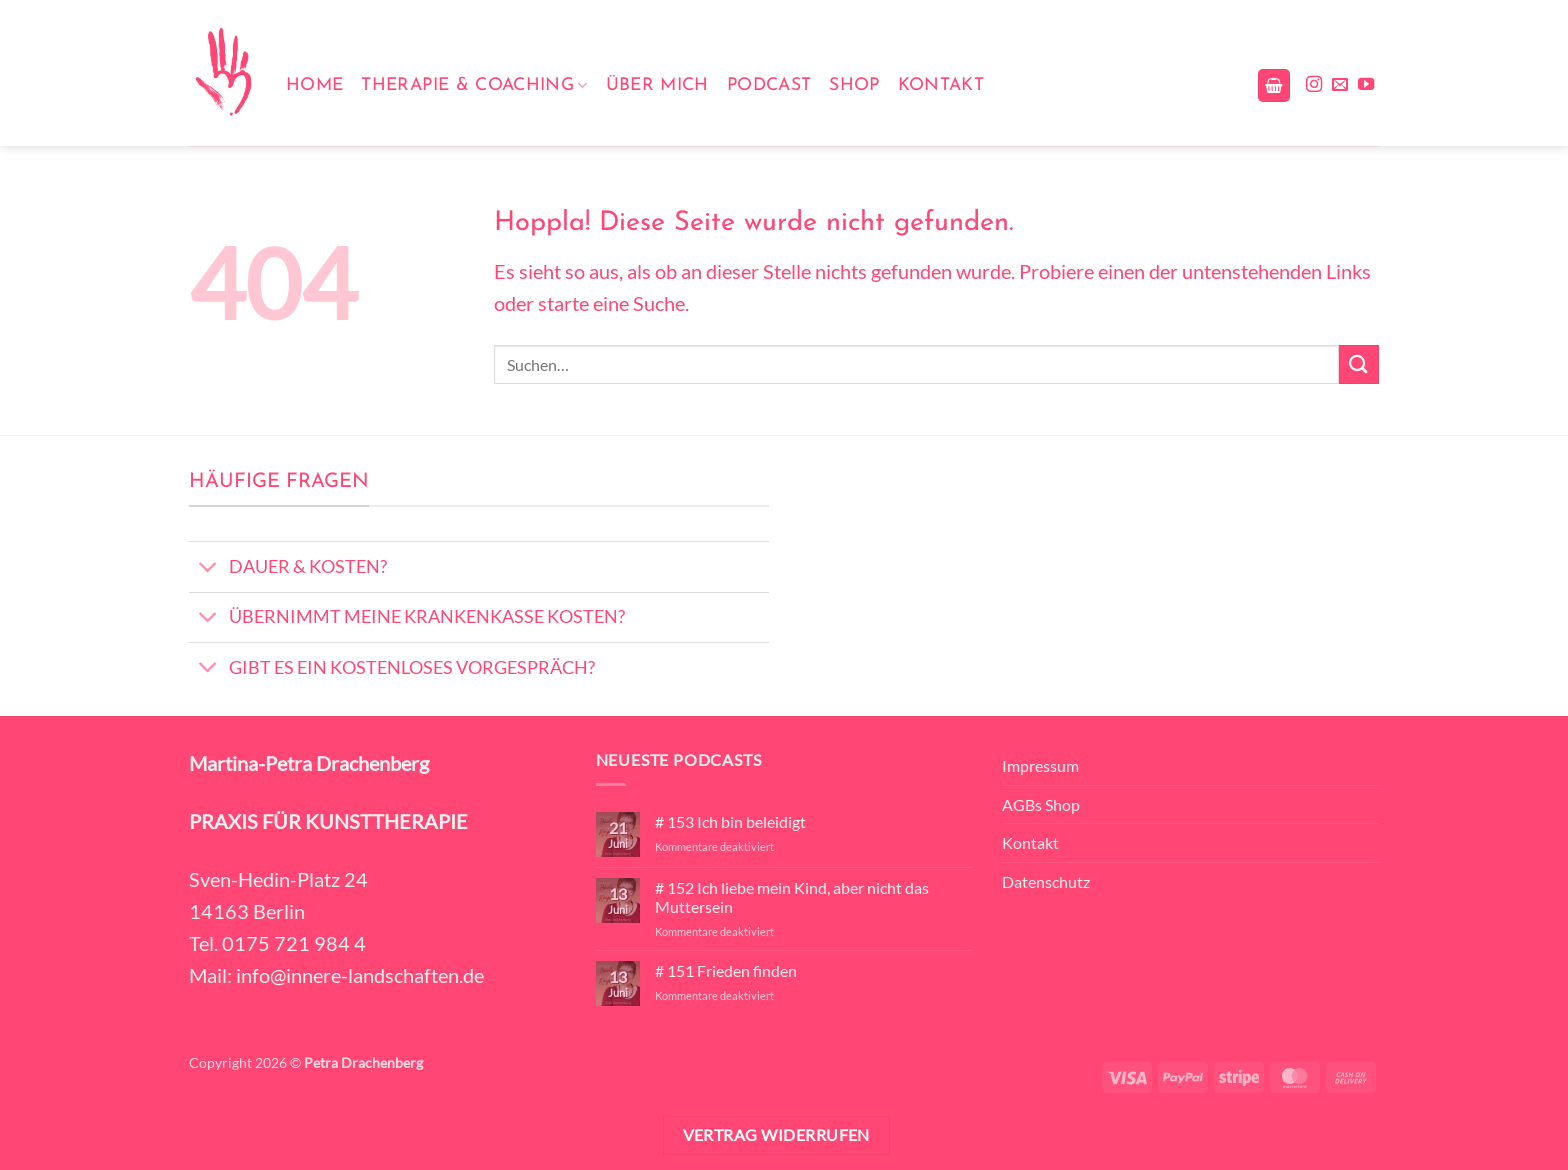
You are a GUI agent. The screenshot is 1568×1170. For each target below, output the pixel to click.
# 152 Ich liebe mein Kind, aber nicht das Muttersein (792, 897)
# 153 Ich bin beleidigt (730, 821)
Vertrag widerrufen (776, 1135)
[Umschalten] (208, 569)
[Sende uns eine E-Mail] (1340, 85)
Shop (854, 85)
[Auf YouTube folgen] (1366, 85)
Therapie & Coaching (474, 85)
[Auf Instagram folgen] (1314, 85)
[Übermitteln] (1359, 364)
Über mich (657, 85)
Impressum (1040, 765)
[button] (1274, 85)
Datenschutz (1046, 881)
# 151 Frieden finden (726, 970)
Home (314, 85)
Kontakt (941, 85)
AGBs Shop (1041, 804)
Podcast (769, 85)
